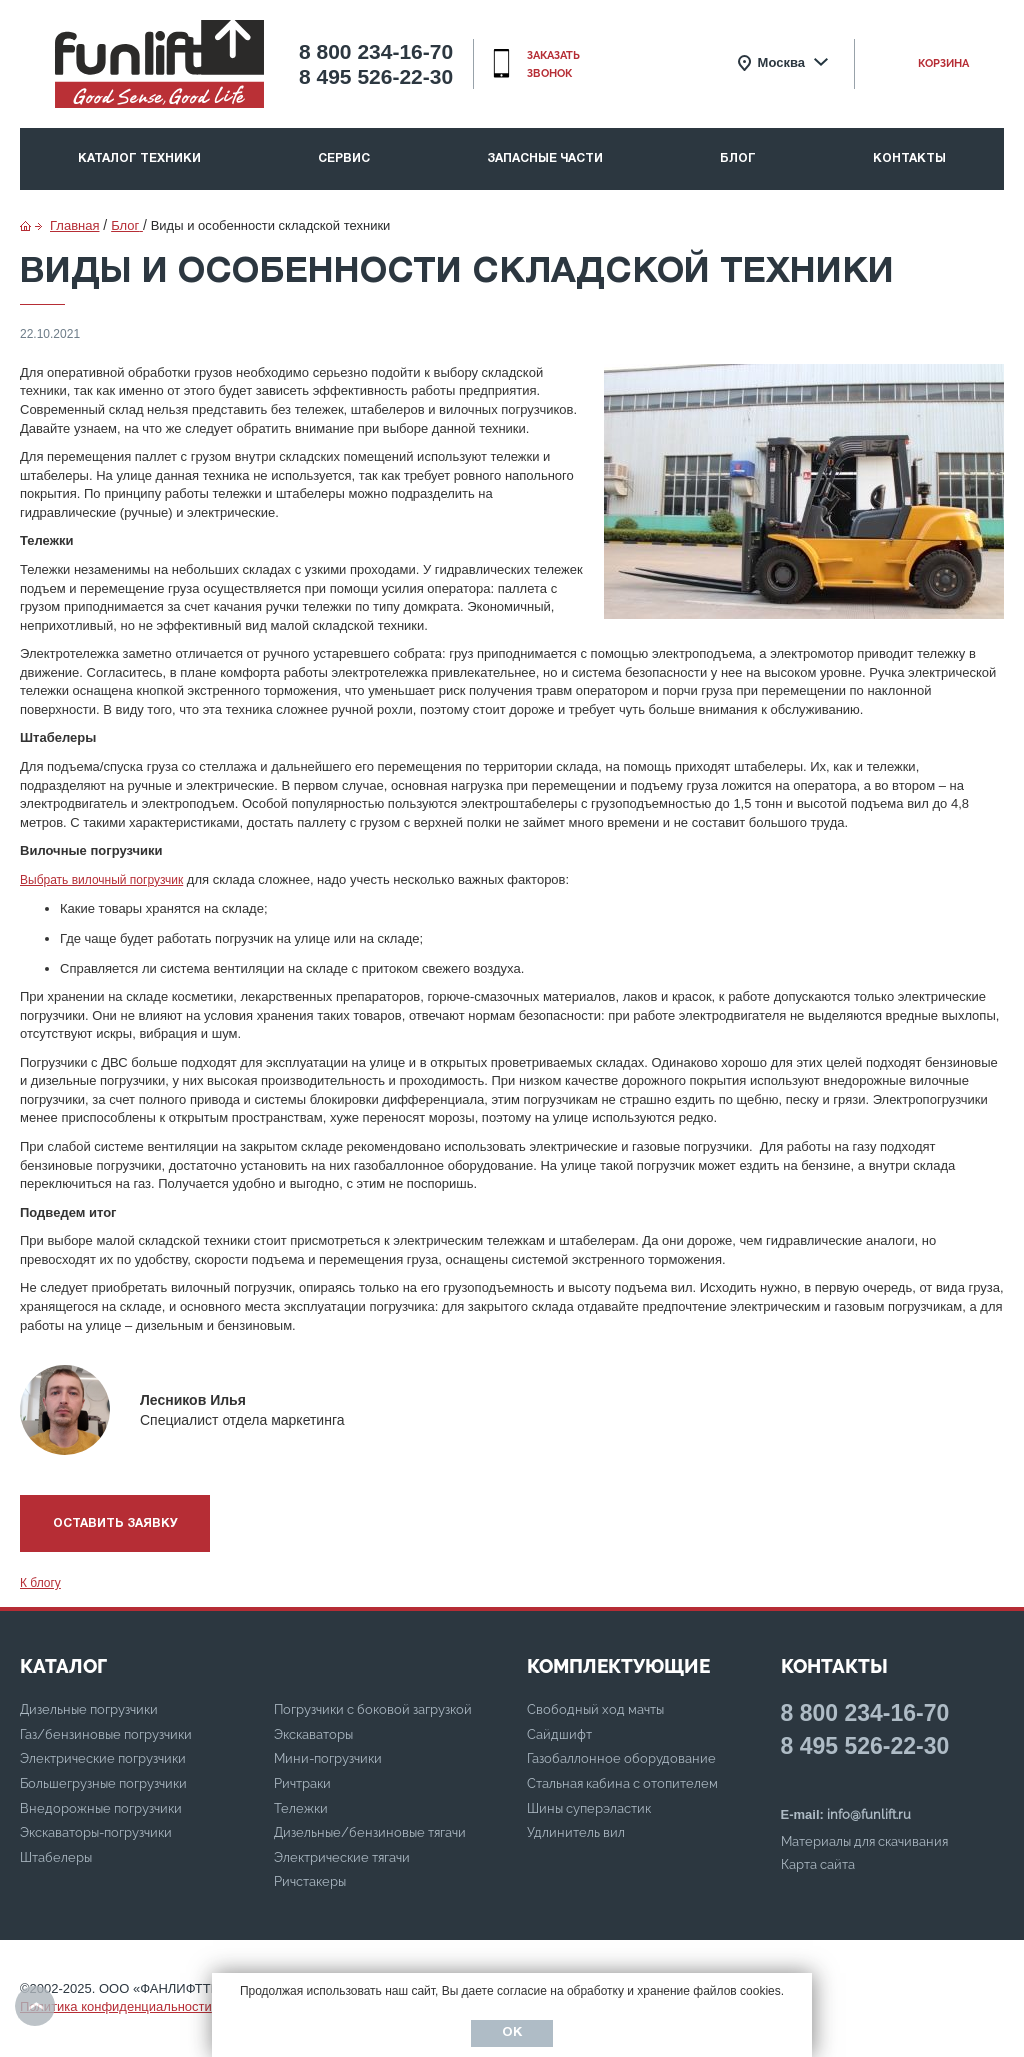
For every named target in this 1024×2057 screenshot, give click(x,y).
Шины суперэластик (589, 1808)
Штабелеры (56, 1857)
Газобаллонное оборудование (621, 1758)
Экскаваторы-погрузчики (96, 1832)
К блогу (40, 1583)
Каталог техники (139, 158)
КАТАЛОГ (63, 1666)
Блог (738, 158)
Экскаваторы (313, 1734)
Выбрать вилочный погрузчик (101, 880)
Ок (512, 2033)
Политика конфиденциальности (116, 2006)
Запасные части (545, 158)
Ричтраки (302, 1783)
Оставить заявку (115, 1523)
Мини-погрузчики (328, 1758)
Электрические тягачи (342, 1857)
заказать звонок (553, 64)
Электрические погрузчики (103, 1758)
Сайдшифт (559, 1734)
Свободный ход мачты (595, 1709)
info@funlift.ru (869, 1814)
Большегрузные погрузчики (103, 1783)
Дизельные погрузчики (89, 1709)
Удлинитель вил (576, 1832)
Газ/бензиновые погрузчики (106, 1734)
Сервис (344, 158)
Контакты (909, 158)
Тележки (301, 1808)
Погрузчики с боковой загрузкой (373, 1709)
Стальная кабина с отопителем (622, 1783)
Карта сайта (818, 1864)
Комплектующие (618, 1666)
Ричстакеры (310, 1881)
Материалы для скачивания (864, 1841)
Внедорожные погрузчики (101, 1808)
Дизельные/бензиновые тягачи (370, 1832)
